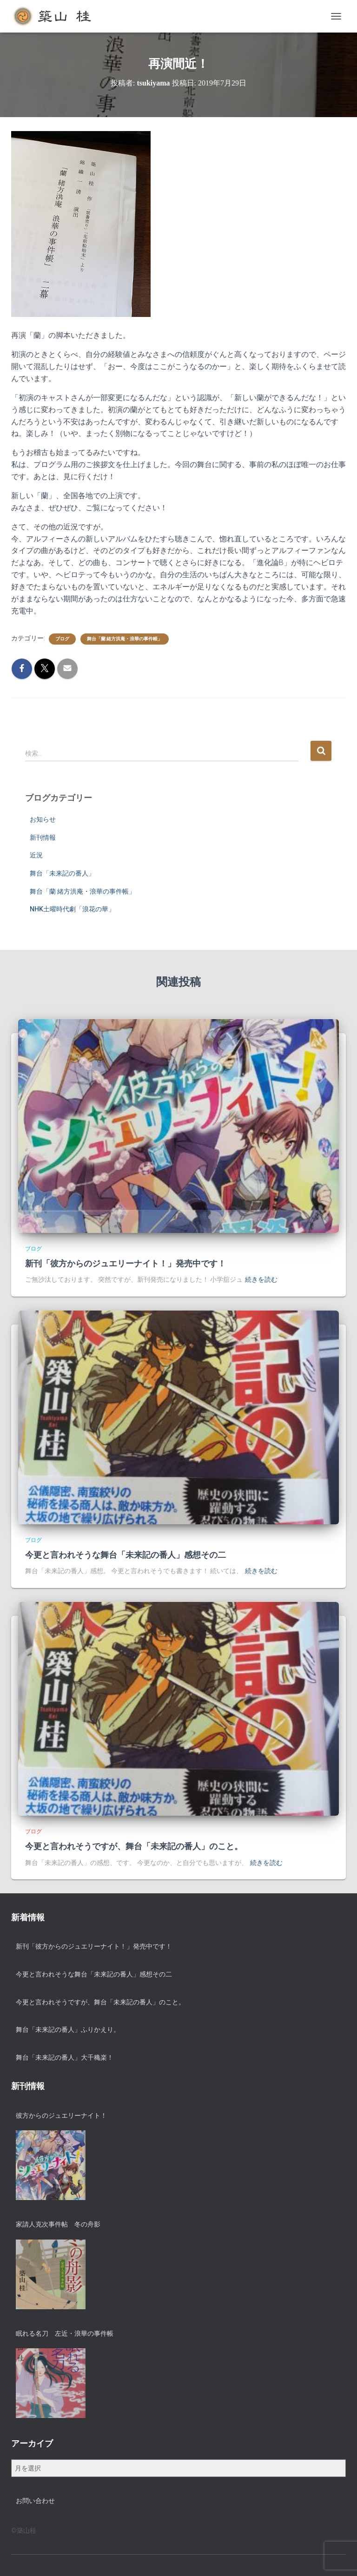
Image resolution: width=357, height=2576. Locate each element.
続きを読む (261, 1279)
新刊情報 (43, 837)
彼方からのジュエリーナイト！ (61, 2115)
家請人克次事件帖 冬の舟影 (58, 2224)
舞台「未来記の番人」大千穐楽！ (64, 2057)
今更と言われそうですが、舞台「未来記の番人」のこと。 (134, 1846)
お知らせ (43, 819)
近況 (36, 855)
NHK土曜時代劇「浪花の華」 (72, 909)
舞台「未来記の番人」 (62, 873)
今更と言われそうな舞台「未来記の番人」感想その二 (125, 1555)
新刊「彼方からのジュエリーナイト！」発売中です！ (125, 1263)
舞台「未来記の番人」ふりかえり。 (68, 2029)
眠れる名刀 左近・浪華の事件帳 (64, 2333)
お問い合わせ (35, 2500)
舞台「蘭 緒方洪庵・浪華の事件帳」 (124, 638)
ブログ (62, 638)
